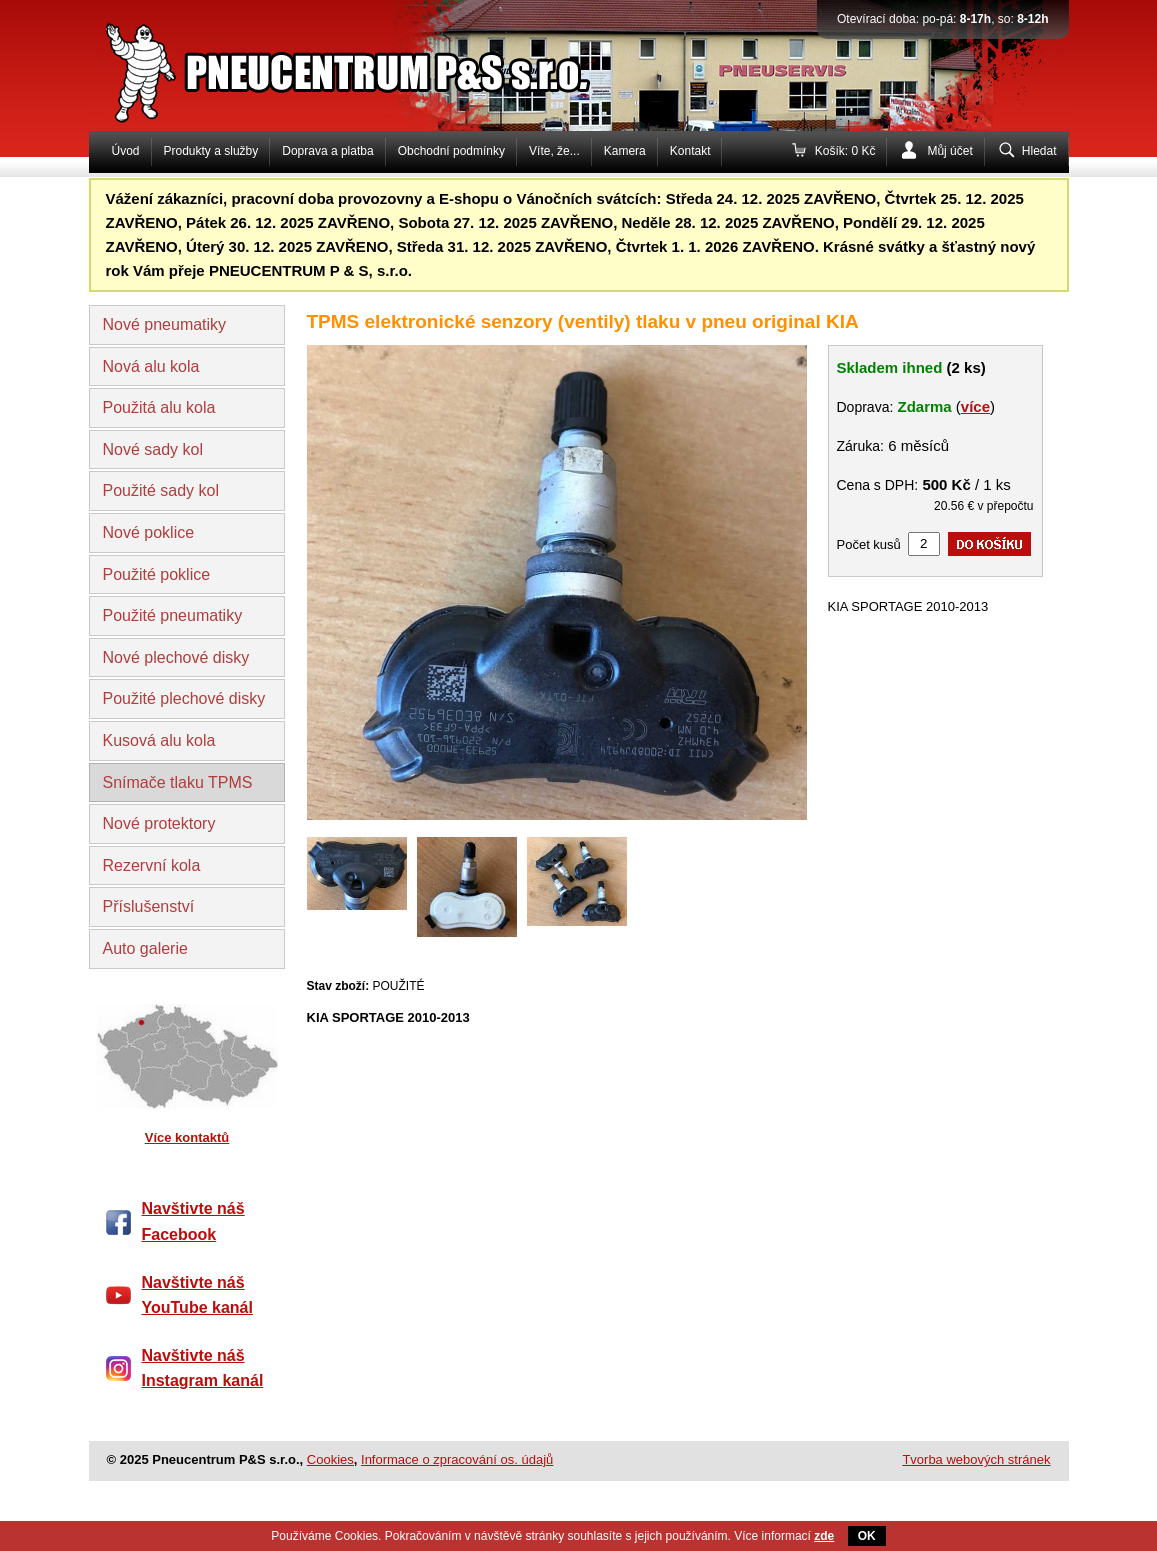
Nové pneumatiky (165, 324)
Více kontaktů (187, 1137)
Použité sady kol (161, 490)
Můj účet (949, 151)
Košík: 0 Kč (845, 151)
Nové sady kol (153, 449)
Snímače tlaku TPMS (178, 782)
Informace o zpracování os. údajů (457, 1459)
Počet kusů (869, 544)
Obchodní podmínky (451, 151)
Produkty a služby (211, 151)
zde (824, 1536)
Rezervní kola (152, 865)
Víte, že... (554, 151)
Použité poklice (157, 574)
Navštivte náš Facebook (193, 1221)
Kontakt (690, 151)
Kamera (625, 151)
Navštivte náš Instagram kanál (203, 1368)
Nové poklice (149, 532)
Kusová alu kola (159, 740)
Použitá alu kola (159, 407)
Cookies (330, 1459)
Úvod (126, 151)
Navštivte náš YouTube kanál (197, 1295)
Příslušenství (149, 906)
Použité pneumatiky (173, 615)
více (975, 406)
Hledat (1039, 151)
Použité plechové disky (184, 698)
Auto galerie (145, 948)
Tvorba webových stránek (976, 1459)
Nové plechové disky (176, 657)
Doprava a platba (327, 151)
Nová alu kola (151, 366)
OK (867, 1536)
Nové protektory (159, 823)
